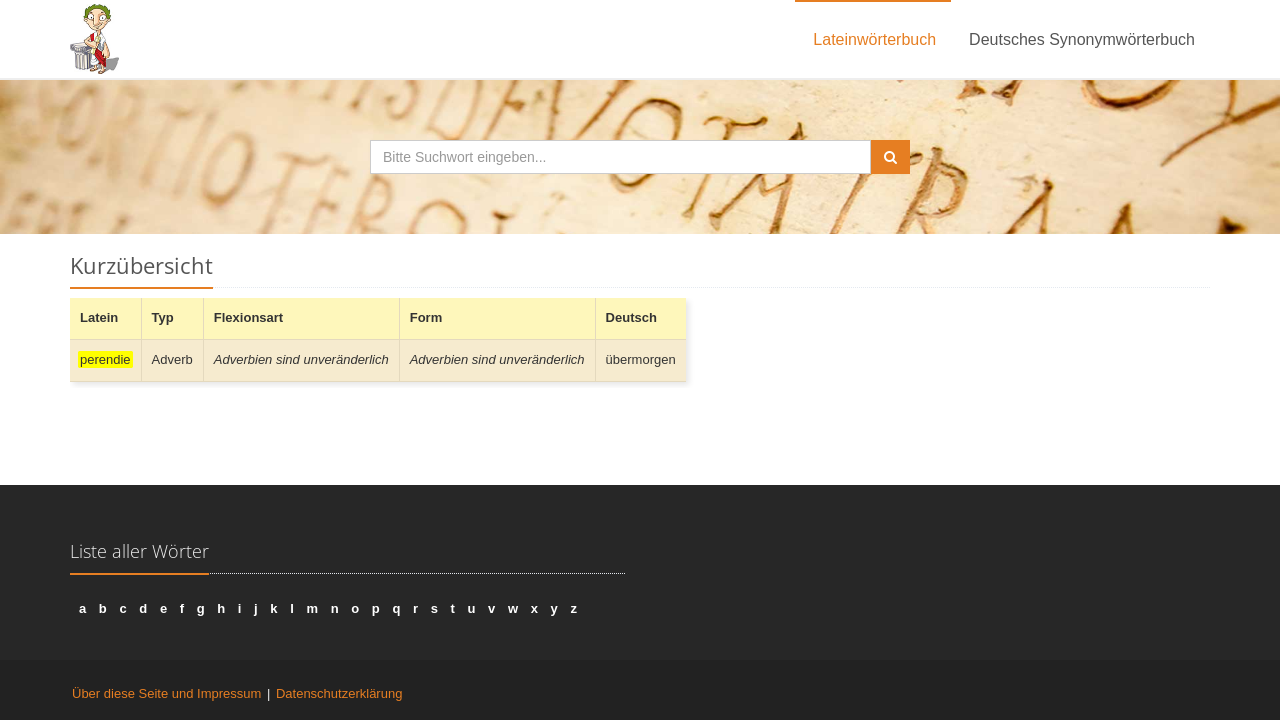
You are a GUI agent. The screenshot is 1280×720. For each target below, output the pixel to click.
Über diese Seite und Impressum (166, 693)
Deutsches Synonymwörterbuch (1082, 39)
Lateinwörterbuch (874, 39)
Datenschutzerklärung (339, 693)
